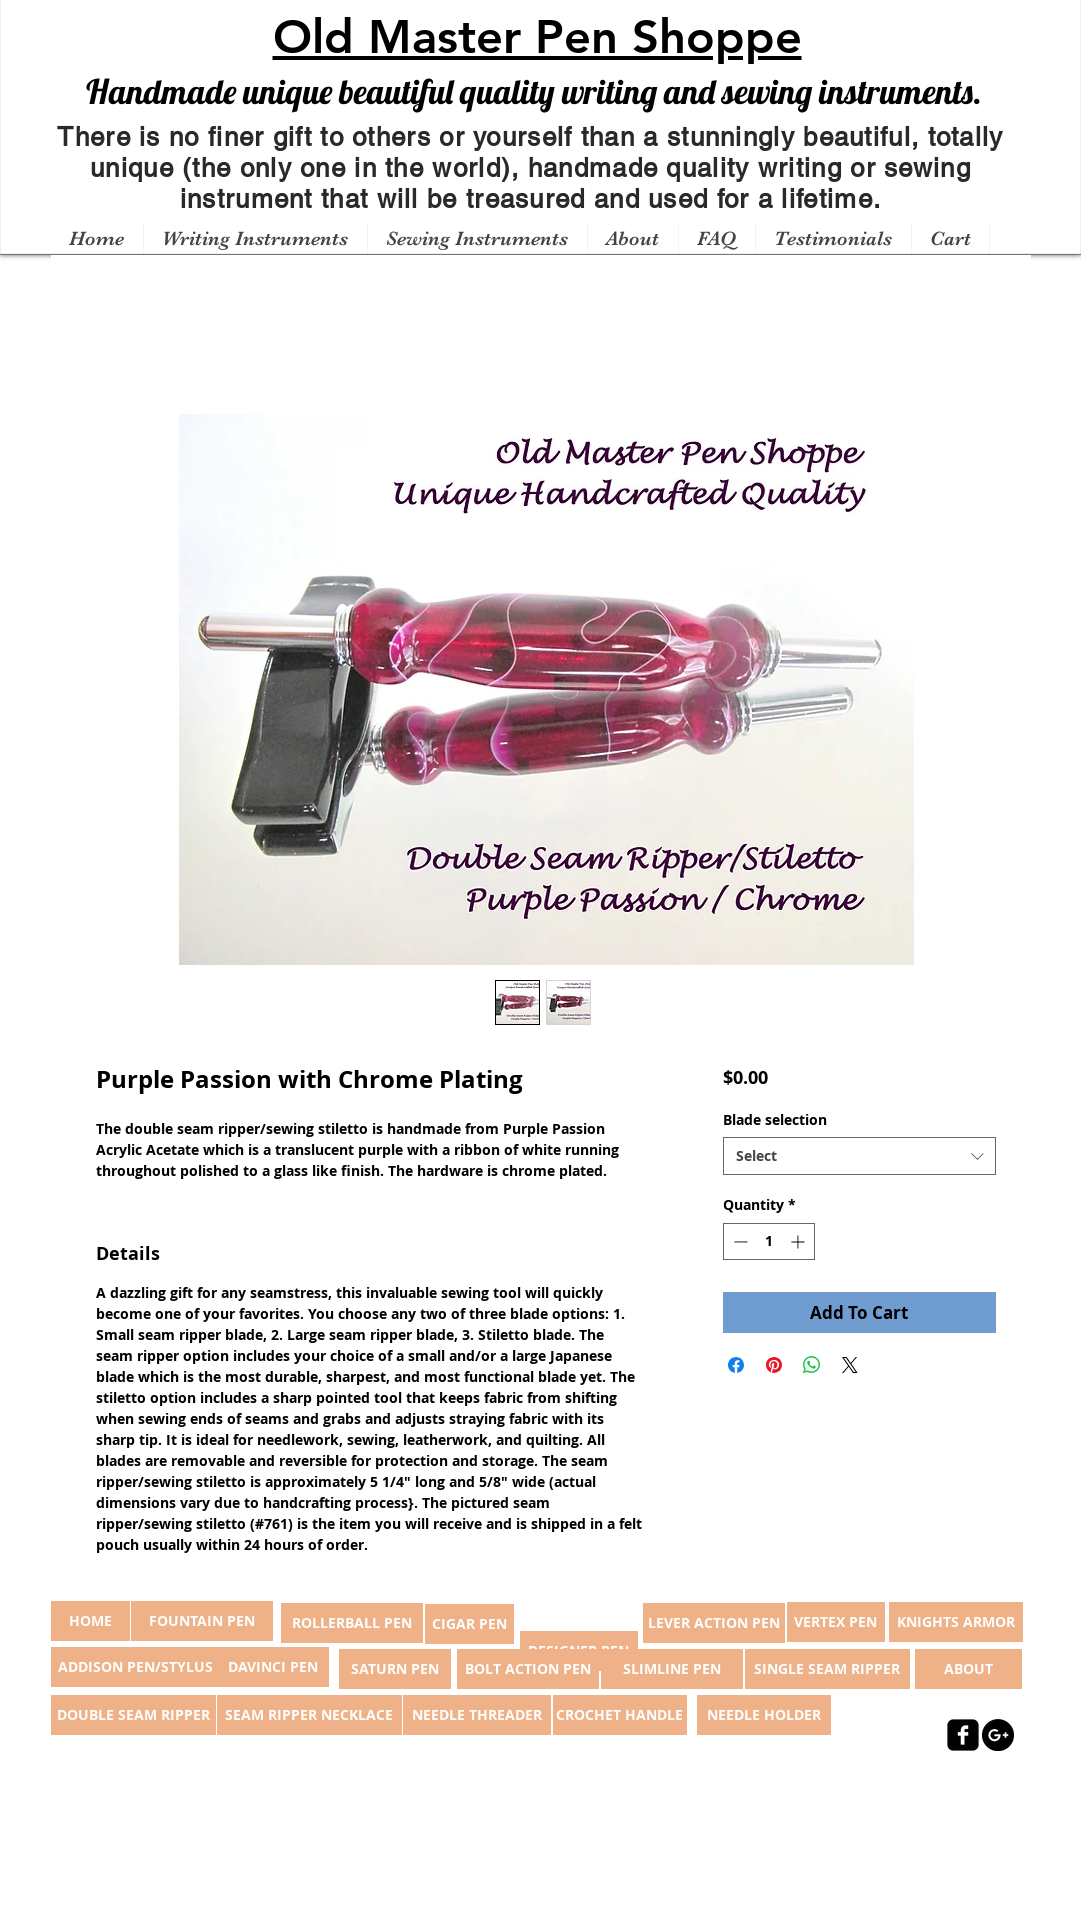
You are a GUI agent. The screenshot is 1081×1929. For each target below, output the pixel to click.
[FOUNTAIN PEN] (202, 1621)
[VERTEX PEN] (836, 1622)
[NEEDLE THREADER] (477, 1715)
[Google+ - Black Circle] (998, 1735)
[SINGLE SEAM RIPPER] (827, 1669)
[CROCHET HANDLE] (620, 1715)
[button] (255, 239)
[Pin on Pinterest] (774, 1365)
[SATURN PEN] (395, 1669)
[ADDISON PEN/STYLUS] (136, 1667)
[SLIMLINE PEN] (672, 1669)
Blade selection (775, 1119)
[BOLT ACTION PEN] (528, 1669)
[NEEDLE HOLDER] (764, 1715)
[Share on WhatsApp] (812, 1365)
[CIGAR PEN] (469, 1624)
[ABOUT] (968, 1669)
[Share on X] (850, 1365)
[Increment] (799, 1241)
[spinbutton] (769, 1241)
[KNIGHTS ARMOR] (956, 1622)
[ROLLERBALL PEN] (352, 1623)
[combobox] (859, 1156)
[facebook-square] (963, 1735)
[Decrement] (738, 1241)
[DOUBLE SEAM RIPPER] (133, 1715)
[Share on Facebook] (736, 1365)
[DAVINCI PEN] (273, 1667)
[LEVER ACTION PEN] (714, 1623)
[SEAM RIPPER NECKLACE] (309, 1715)
